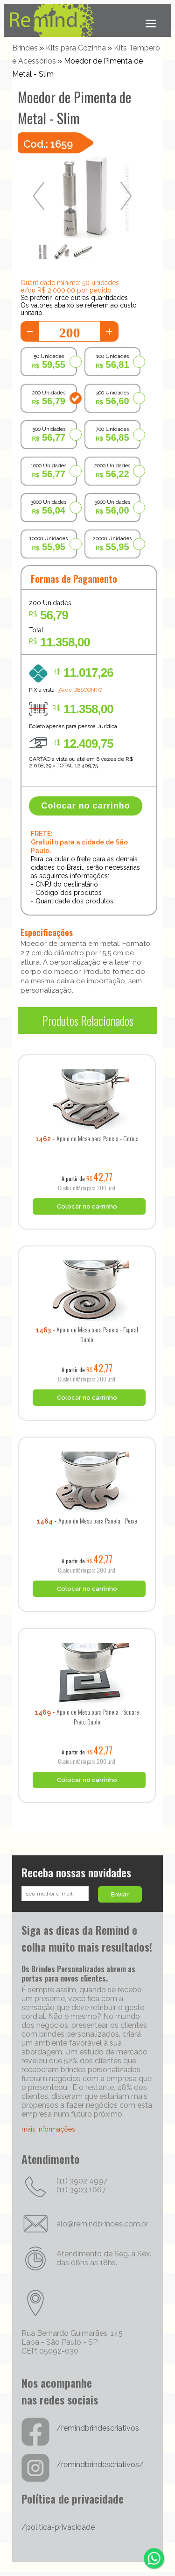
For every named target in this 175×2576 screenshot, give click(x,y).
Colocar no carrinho (86, 805)
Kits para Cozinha (76, 47)
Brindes (25, 47)
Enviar (120, 1894)
